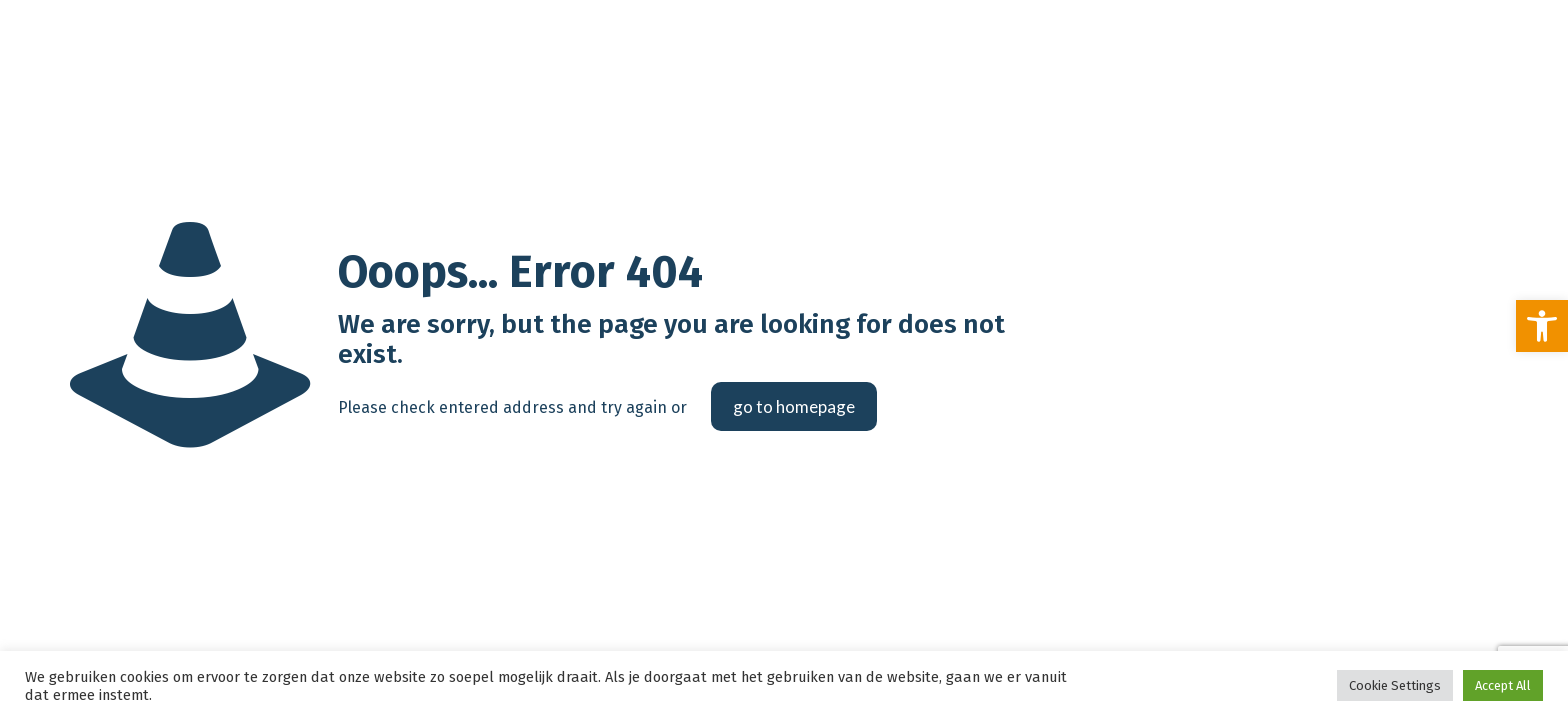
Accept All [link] (1503, 685)
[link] (1542, 326)
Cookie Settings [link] (1395, 685)
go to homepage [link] (794, 406)
